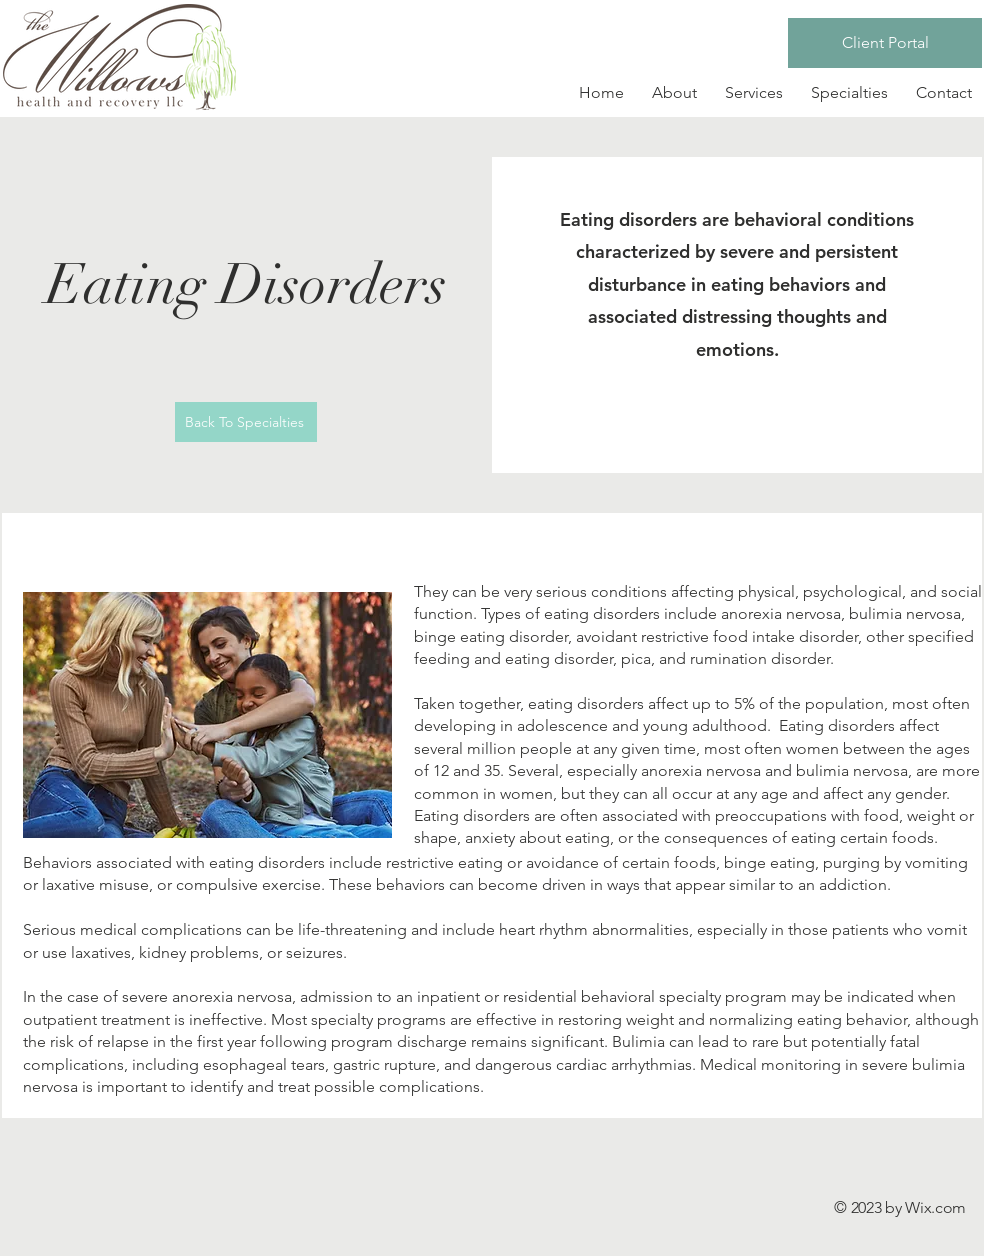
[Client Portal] (885, 43)
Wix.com (935, 1207)
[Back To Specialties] (246, 422)
